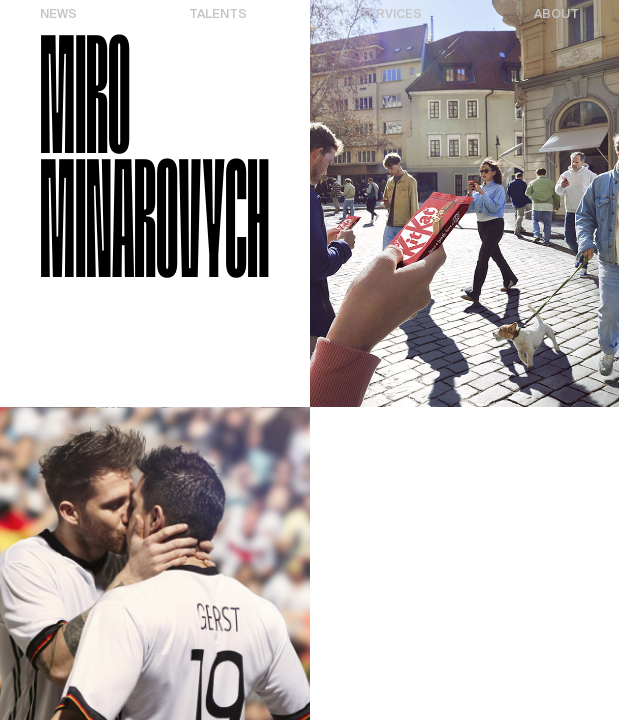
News (58, 14)
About (556, 14)
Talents (218, 14)
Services (390, 14)
